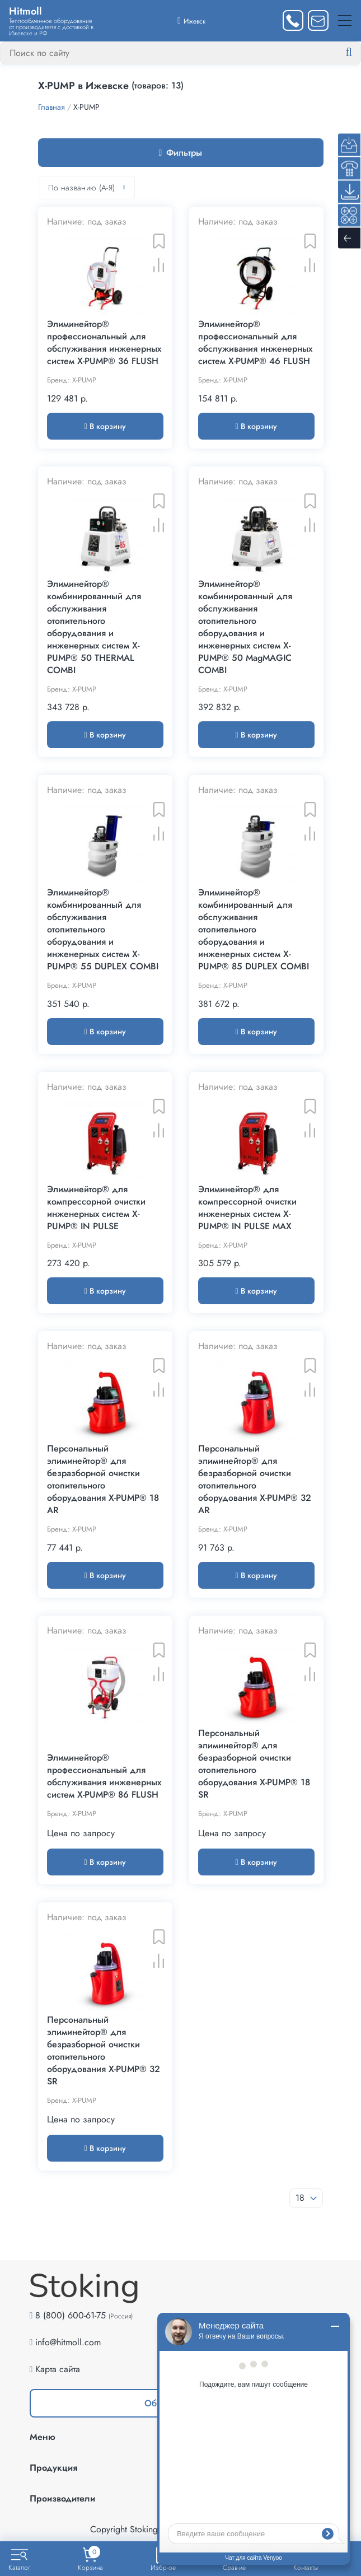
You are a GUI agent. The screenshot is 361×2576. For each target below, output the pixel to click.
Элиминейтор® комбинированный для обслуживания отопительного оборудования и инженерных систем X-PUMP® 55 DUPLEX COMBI (102, 929)
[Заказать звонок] (293, 20)
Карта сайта (57, 2369)
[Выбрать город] (191, 20)
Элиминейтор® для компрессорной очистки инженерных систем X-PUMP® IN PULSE (96, 1208)
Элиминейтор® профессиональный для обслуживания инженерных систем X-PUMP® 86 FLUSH (104, 1776)
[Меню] (344, 20)
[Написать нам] (318, 20)
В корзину (104, 426)
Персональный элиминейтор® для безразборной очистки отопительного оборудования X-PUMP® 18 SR (254, 1764)
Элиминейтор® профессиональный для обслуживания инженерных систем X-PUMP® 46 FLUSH (255, 342)
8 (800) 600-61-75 (70, 2315)
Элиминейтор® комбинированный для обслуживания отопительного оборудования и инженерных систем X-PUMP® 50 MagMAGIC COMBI (245, 627)
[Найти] (357, 52)
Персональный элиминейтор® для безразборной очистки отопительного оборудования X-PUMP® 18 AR (103, 1479)
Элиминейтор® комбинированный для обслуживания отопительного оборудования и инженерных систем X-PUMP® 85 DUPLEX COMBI (253, 929)
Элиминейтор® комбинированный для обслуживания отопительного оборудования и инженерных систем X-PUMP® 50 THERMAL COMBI (94, 627)
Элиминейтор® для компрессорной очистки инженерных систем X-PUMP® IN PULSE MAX (247, 1208)
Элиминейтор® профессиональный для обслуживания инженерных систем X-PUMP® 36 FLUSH (104, 342)
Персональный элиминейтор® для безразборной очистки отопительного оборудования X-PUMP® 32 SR (103, 2051)
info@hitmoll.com (68, 2342)
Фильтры (181, 152)
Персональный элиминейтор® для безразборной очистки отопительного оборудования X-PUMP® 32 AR (254, 1479)
